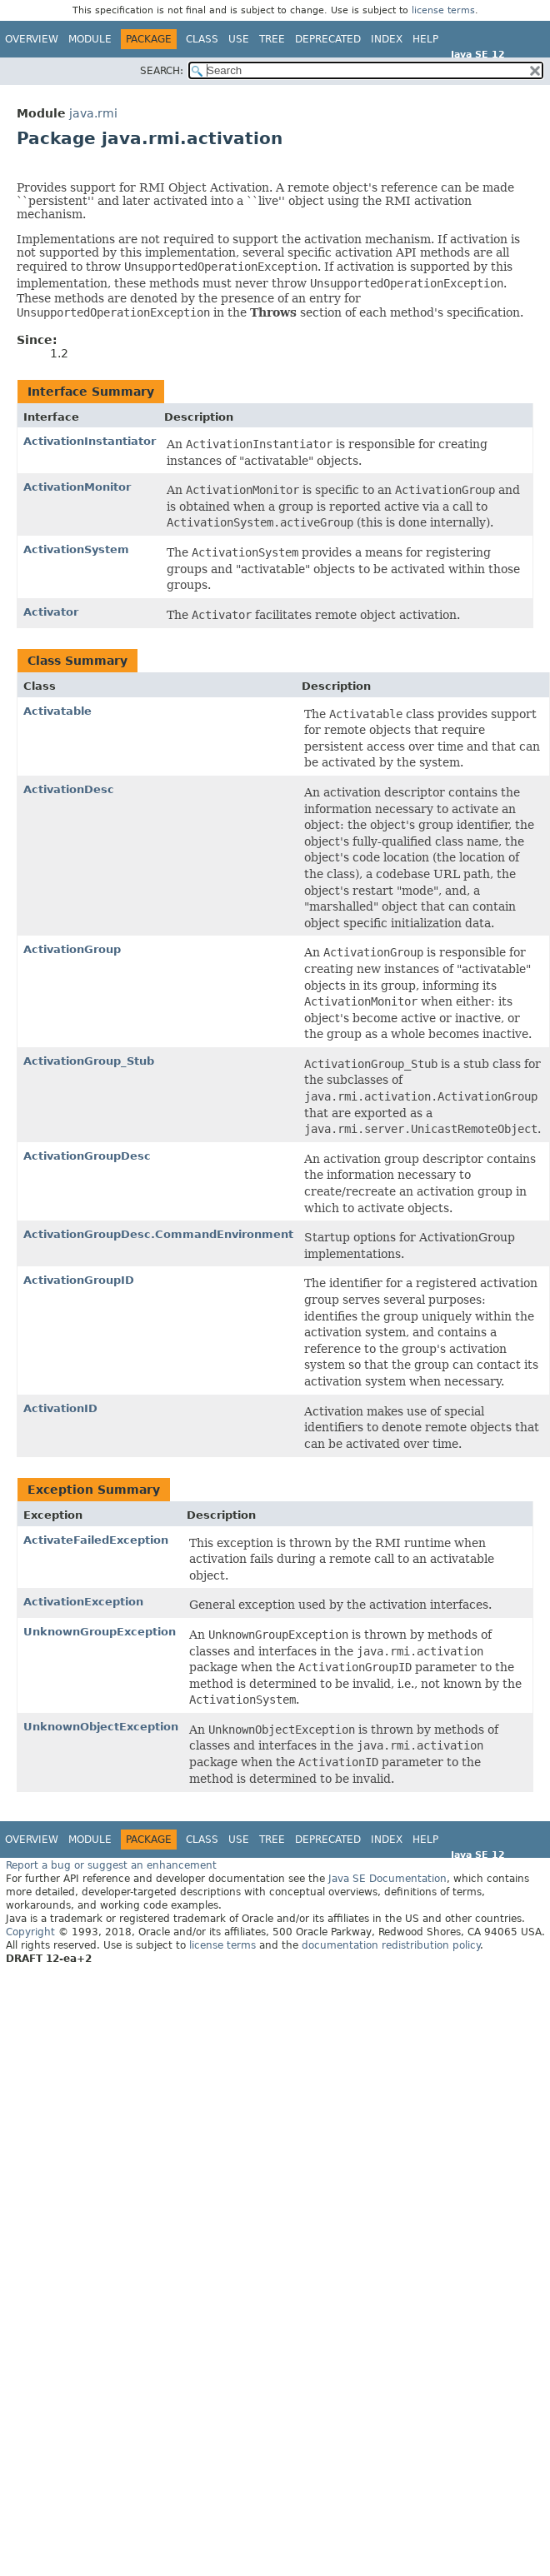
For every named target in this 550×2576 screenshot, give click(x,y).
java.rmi (93, 113)
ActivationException (83, 1601)
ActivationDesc (68, 789)
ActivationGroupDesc (87, 1156)
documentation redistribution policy (391, 1945)
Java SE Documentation (387, 1879)
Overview (31, 39)
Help (425, 39)
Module (90, 39)
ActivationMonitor (77, 487)
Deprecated (328, 39)
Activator (50, 612)
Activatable (57, 711)
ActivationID (60, 1408)
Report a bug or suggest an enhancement (111, 1865)
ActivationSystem (76, 549)
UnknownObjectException (100, 1726)
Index (386, 39)
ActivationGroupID (78, 1280)
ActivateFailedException (95, 1540)
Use (238, 39)
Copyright (30, 1932)
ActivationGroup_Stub (88, 1061)
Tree (272, 39)
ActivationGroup (72, 949)
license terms (443, 10)
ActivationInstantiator (89, 441)
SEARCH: (161, 71)
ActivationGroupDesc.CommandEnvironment (158, 1234)
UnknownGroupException (99, 1631)
